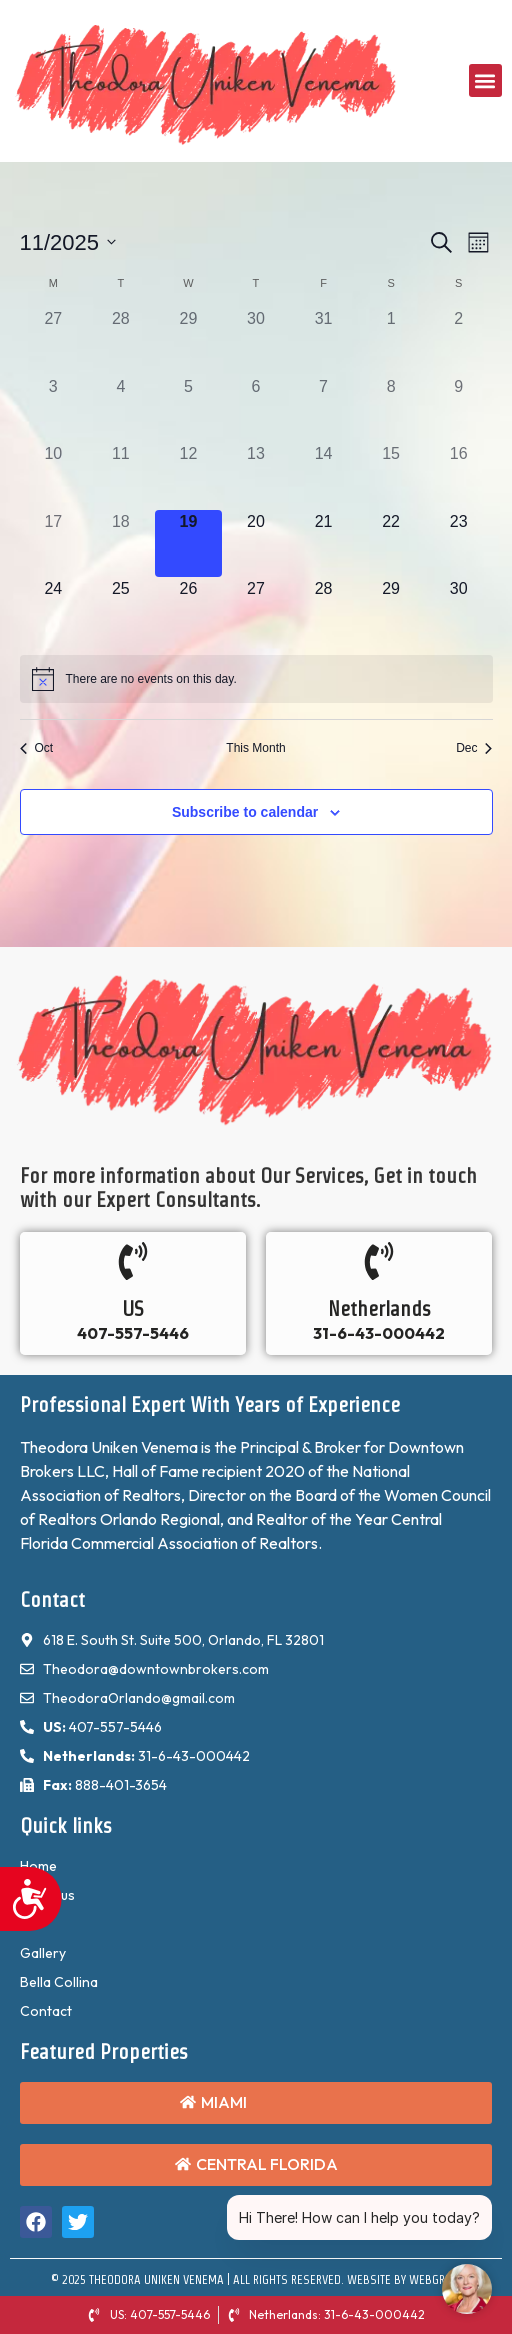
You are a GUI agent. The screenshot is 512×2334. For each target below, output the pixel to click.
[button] (485, 80)
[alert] (151, 679)
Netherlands (379, 1309)
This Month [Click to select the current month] (255, 748)
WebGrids (435, 2279)
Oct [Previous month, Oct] (37, 748)
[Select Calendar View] (478, 242)
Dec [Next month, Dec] (474, 748)
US (133, 1309)
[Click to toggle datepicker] (68, 242)
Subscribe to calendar (245, 812)
